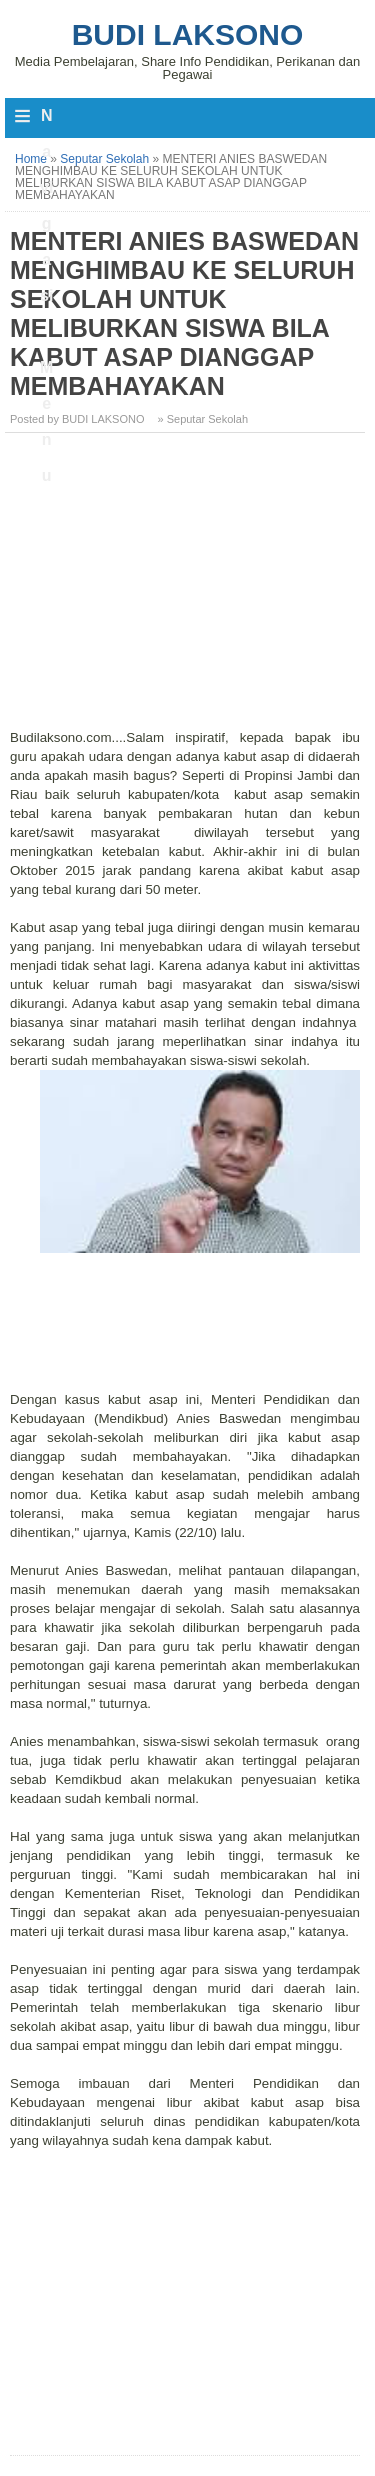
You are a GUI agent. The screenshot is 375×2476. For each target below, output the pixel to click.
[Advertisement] (187, 588)
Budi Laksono (188, 34)
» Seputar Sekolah (203, 419)
